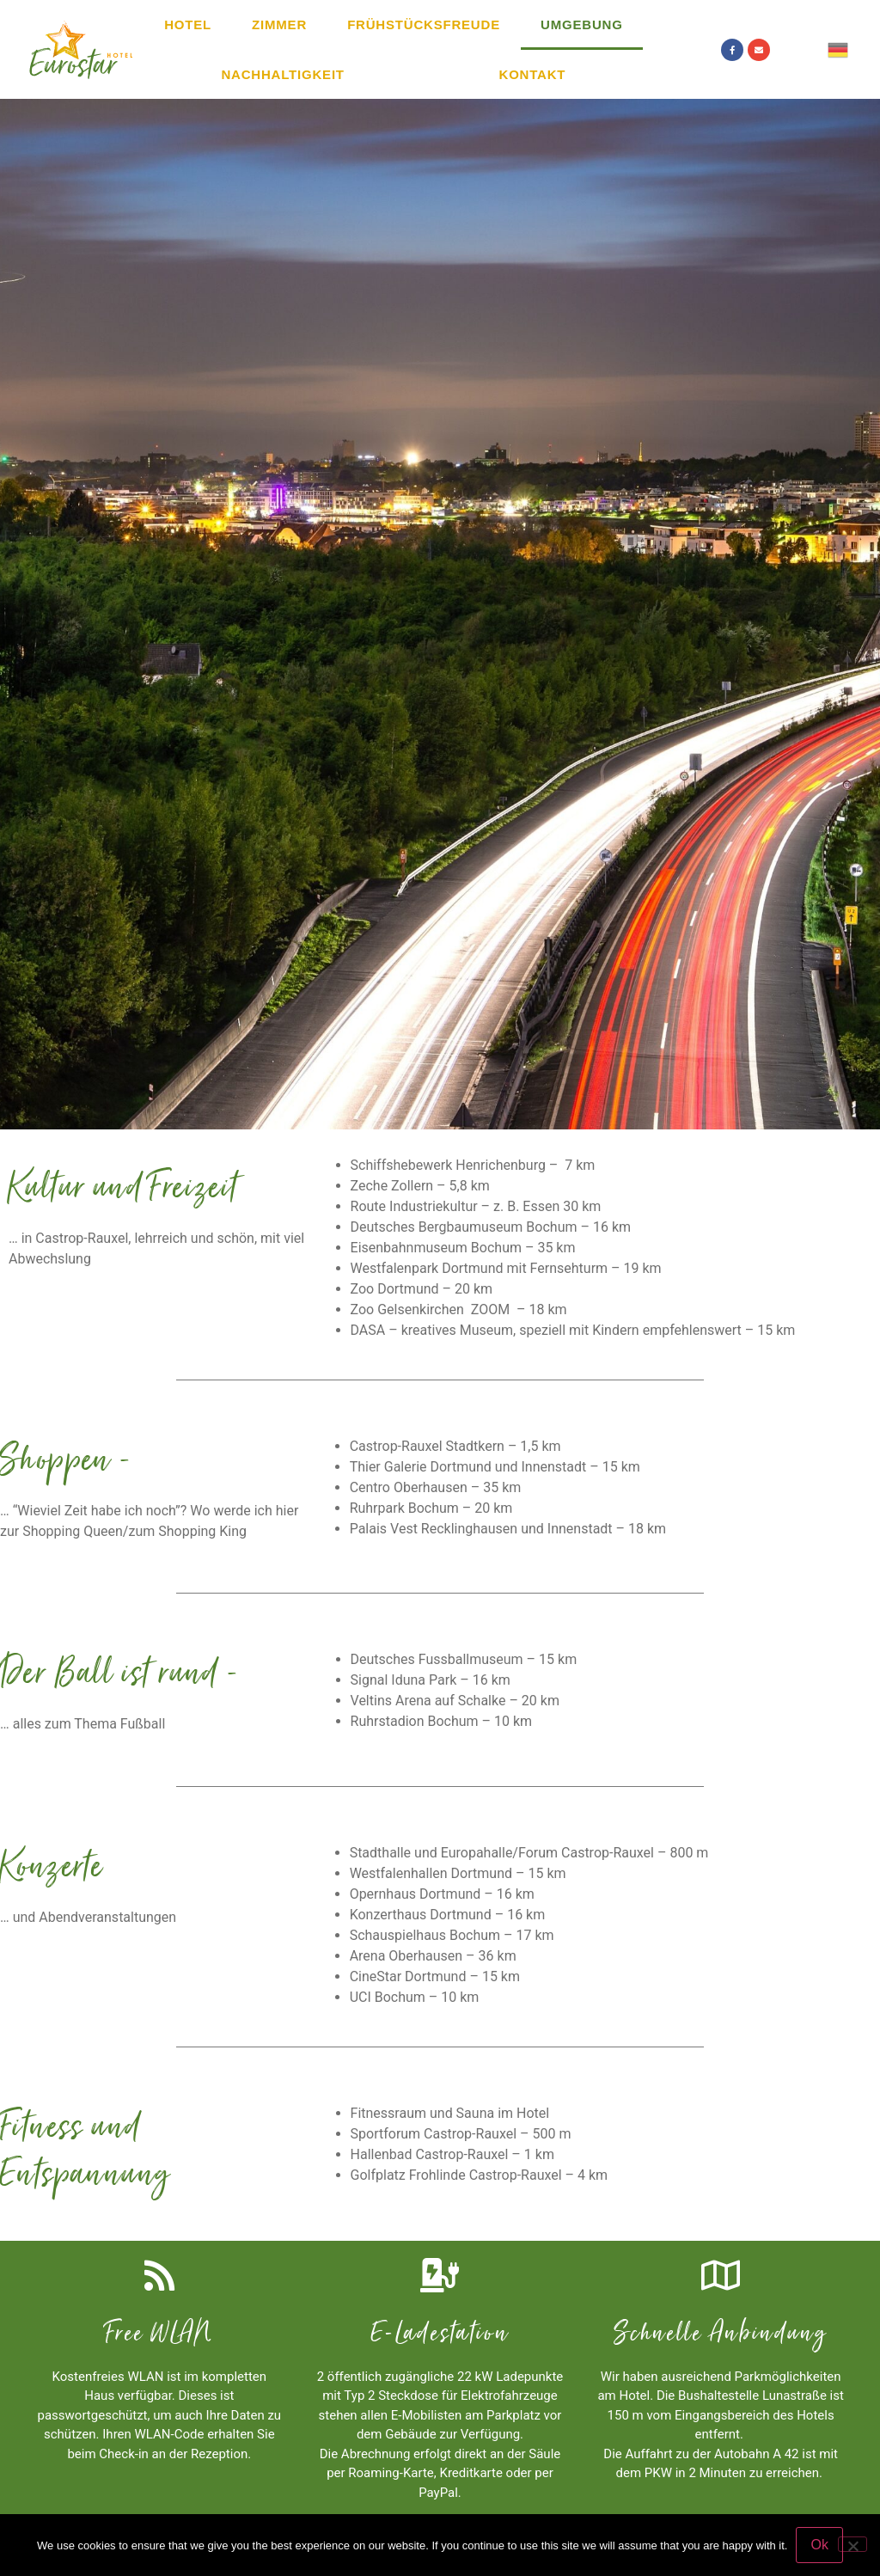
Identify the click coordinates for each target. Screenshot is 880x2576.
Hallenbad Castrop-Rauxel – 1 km (452, 2154)
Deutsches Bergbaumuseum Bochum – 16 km (491, 1227)
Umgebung (582, 24)
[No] (852, 2544)
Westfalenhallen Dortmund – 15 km (458, 1873)
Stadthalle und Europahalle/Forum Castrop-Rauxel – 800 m (529, 1853)
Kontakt (532, 74)
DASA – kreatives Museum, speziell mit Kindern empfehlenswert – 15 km (573, 1330)
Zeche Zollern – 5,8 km (420, 1186)
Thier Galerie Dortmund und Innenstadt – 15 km (495, 1467)
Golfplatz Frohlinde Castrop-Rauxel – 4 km (479, 2175)
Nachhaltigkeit (282, 74)
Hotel (187, 24)
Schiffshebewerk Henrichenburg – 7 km (473, 1165)
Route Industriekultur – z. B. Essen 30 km (476, 1206)
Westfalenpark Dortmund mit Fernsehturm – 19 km (506, 1268)
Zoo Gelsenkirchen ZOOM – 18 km (459, 1309)
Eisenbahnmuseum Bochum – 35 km (463, 1247)
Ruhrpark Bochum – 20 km (431, 1508)
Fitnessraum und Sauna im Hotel (450, 2113)
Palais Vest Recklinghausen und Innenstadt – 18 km (508, 1529)
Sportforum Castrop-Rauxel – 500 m (461, 2134)
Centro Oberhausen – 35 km (436, 1487)
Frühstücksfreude (423, 24)
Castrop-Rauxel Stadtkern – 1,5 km (455, 1446)
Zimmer (279, 24)
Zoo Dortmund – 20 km (422, 1289)
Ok (819, 2544)
